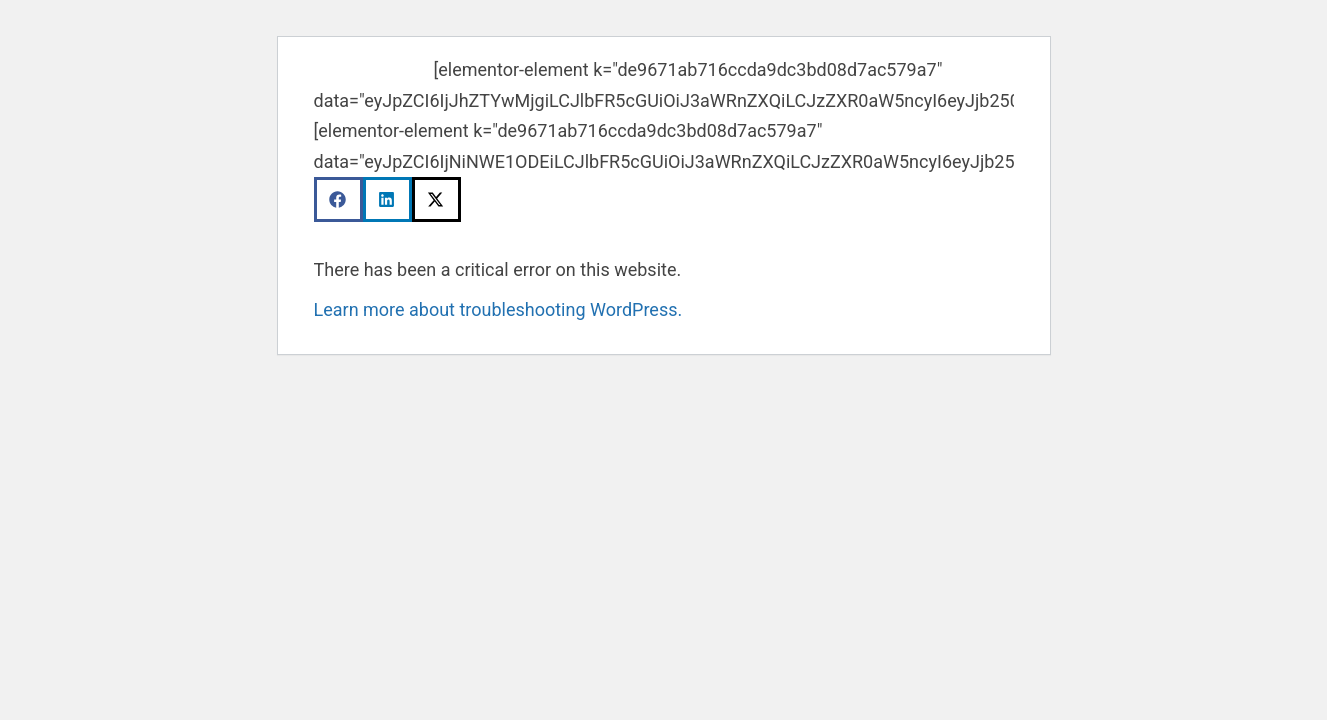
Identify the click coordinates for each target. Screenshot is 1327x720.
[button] (338, 199)
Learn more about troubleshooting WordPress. (498, 309)
